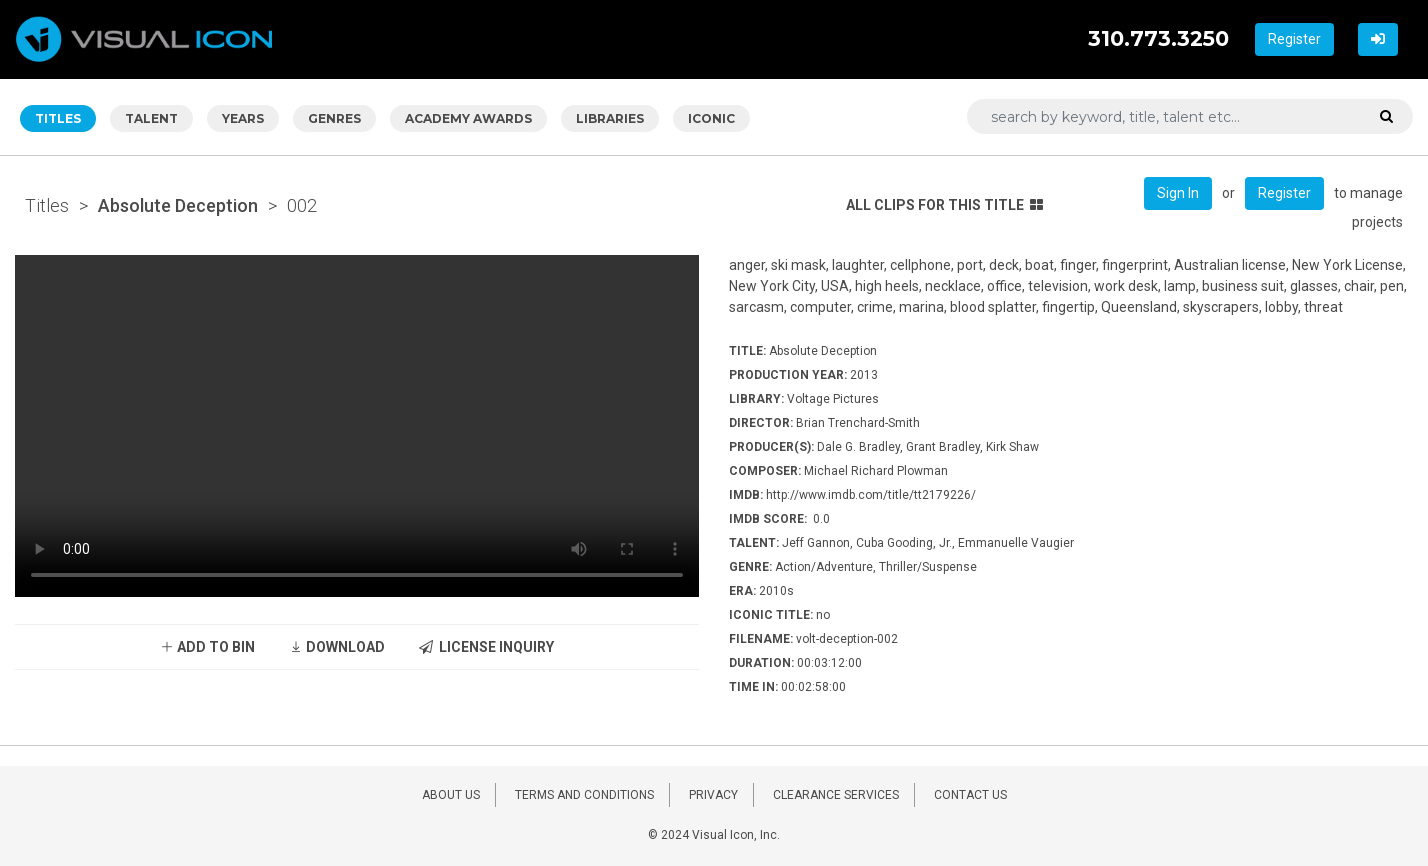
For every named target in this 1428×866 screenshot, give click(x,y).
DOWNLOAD (337, 647)
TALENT (151, 118)
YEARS (243, 118)
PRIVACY (713, 795)
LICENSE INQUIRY (486, 647)
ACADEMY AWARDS (468, 118)
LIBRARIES (610, 118)
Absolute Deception (178, 205)
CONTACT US (970, 795)
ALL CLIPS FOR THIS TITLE (944, 205)
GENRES (334, 118)
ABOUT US (451, 795)
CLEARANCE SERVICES (836, 795)
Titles (47, 205)
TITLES (58, 118)
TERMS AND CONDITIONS (584, 795)
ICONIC (711, 118)
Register (1294, 39)
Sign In (1178, 193)
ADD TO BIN (207, 647)
